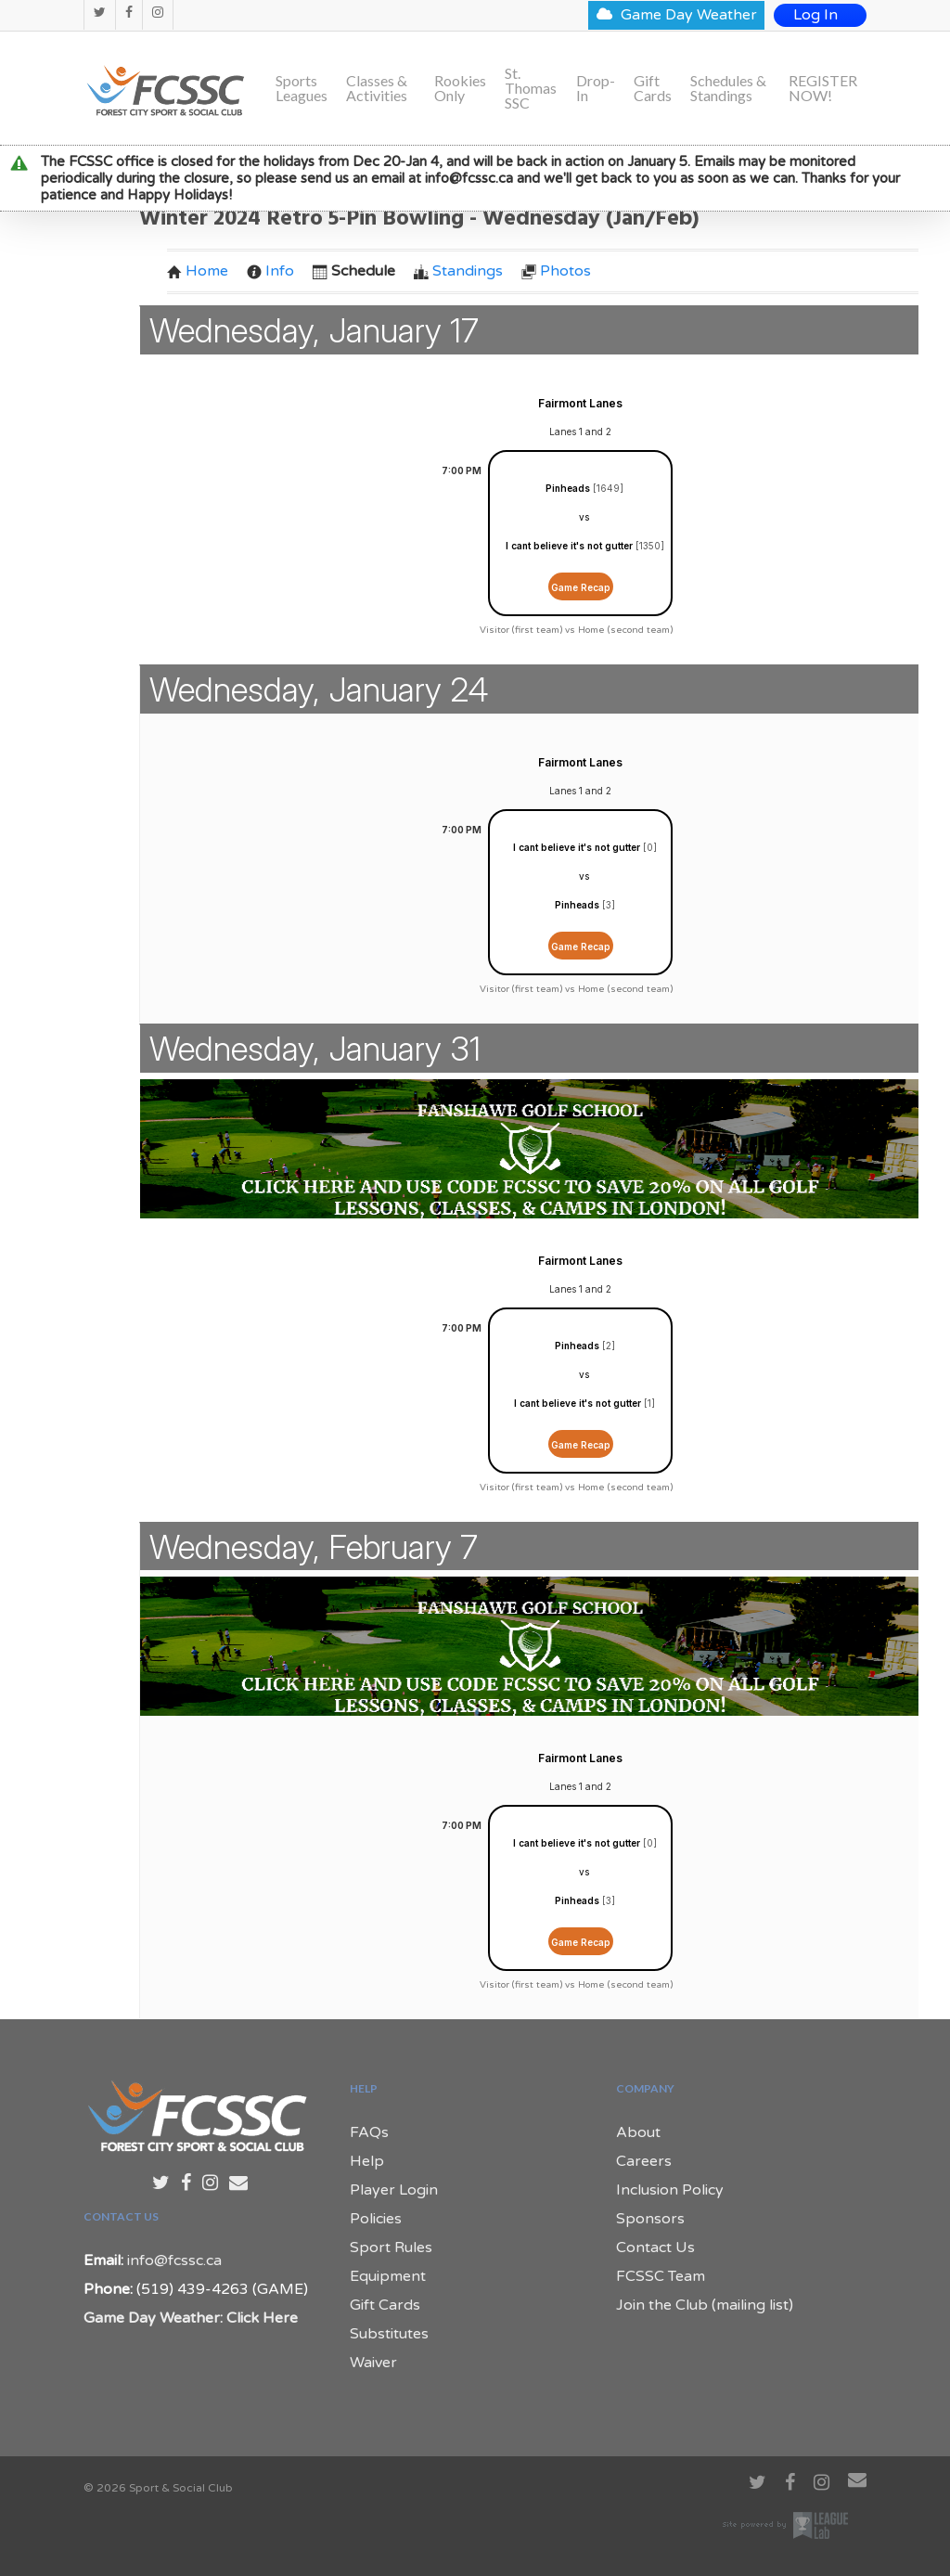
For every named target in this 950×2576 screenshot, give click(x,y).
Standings (458, 271)
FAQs (369, 2132)
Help (367, 2161)
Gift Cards (653, 88)
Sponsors (650, 2218)
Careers (644, 2161)
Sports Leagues (301, 88)
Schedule (354, 271)
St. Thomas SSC (531, 88)
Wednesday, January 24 (318, 689)
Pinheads (568, 488)
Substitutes (389, 2334)
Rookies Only (460, 88)
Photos (556, 271)
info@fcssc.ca (174, 2260)
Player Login (394, 2190)
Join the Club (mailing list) (704, 2305)
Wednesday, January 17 (314, 330)
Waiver (373, 2362)
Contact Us (655, 2247)
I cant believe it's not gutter (569, 545)
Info (270, 271)
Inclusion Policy (670, 2190)
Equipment (388, 2276)
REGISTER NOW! (823, 88)
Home (197, 271)
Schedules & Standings (728, 88)
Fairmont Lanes (580, 403)
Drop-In (595, 88)
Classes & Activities (376, 88)
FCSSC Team (660, 2276)
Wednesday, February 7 (313, 1546)
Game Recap (580, 587)
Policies (376, 2218)
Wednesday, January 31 (315, 1048)
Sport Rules (391, 2247)
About (638, 2132)
